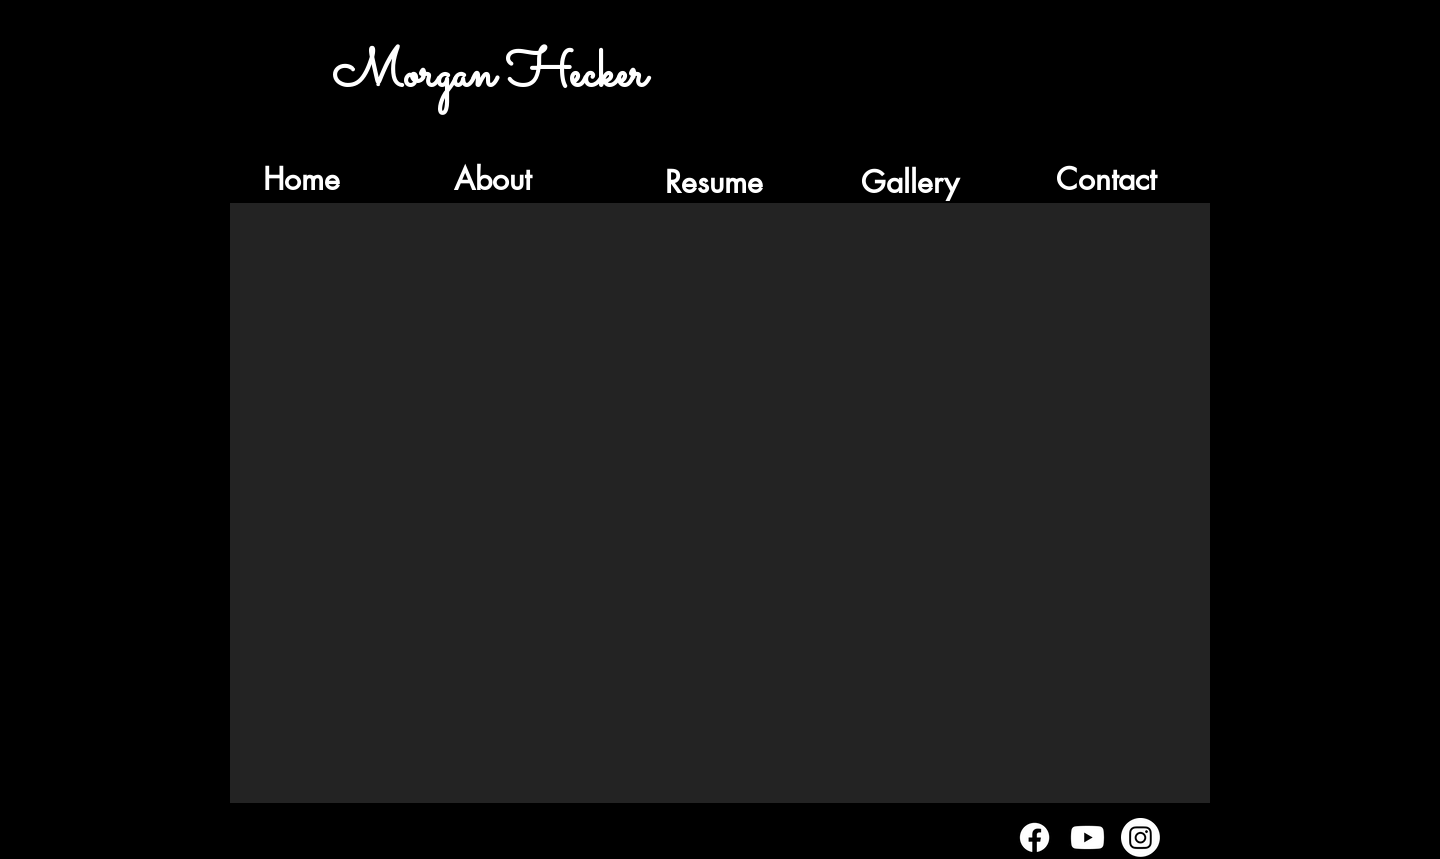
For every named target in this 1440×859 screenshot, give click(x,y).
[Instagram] (1140, 837)
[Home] (301, 179)
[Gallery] (910, 182)
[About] (492, 179)
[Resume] (714, 182)
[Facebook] (1034, 837)
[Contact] (1106, 179)
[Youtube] (1087, 837)
